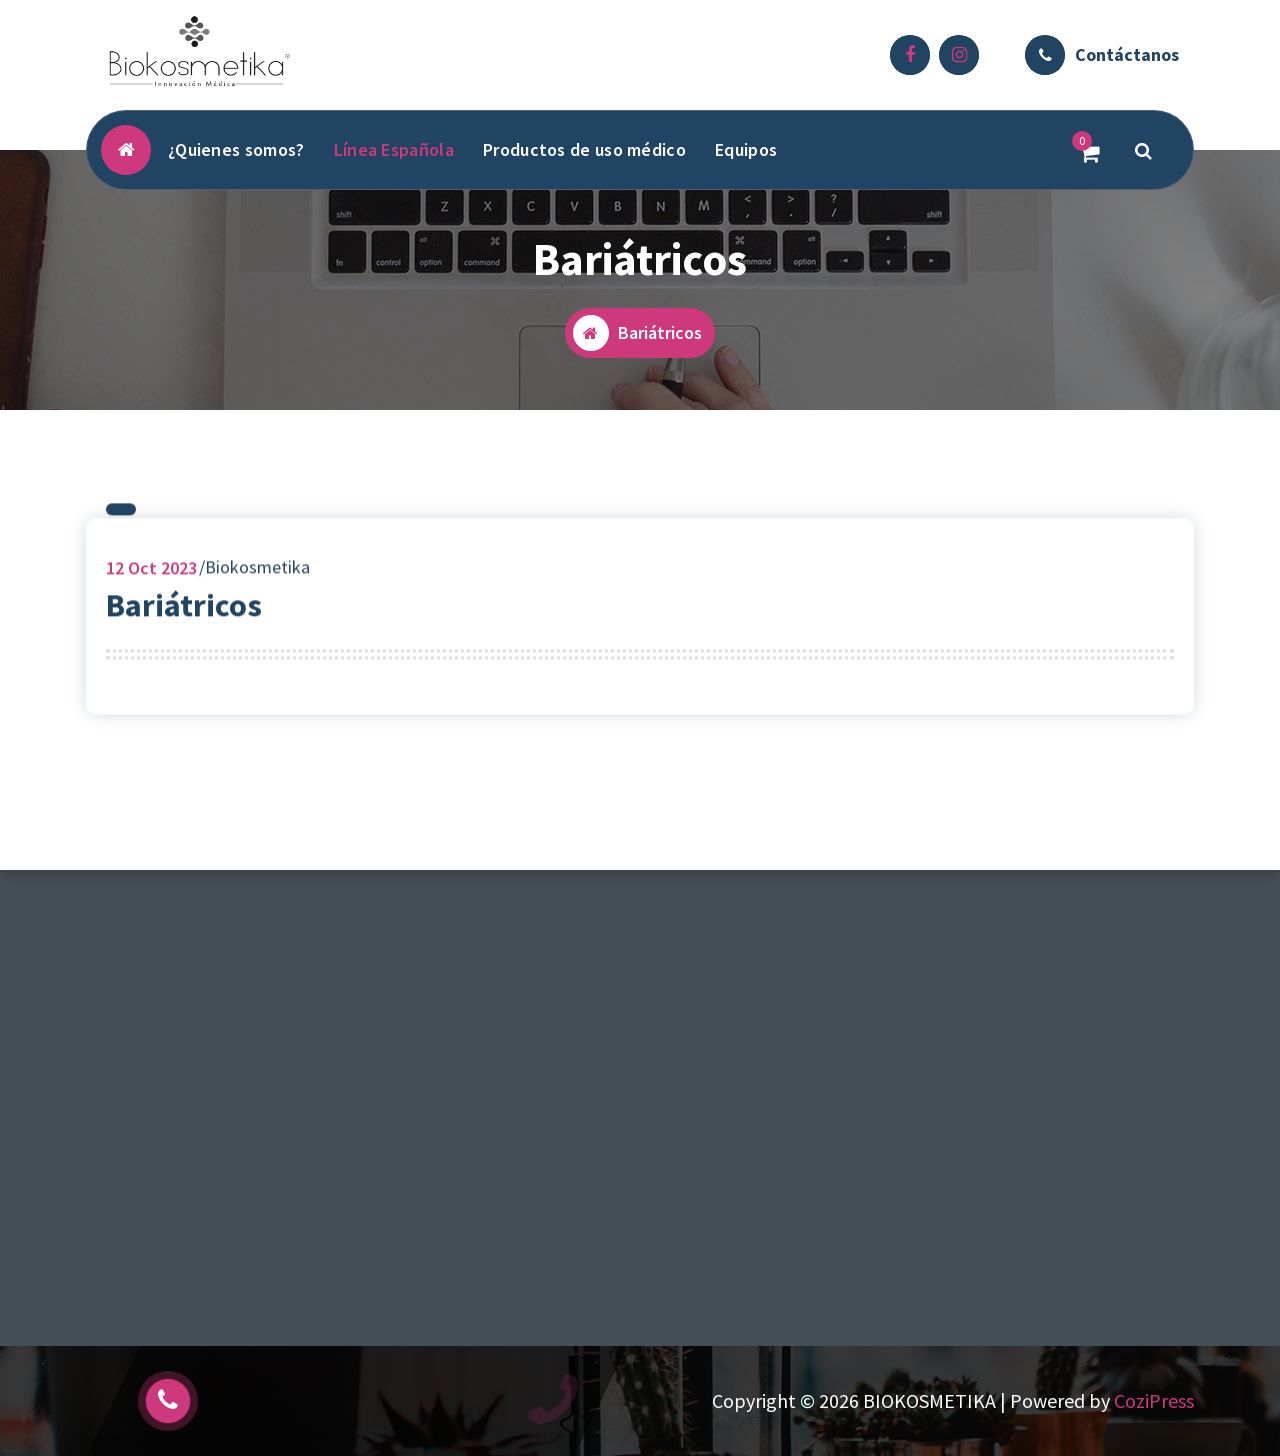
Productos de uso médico (584, 149)
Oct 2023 (151, 573)
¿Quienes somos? (236, 149)
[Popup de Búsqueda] (1144, 150)
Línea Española (394, 149)
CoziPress (1154, 1400)
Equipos (746, 149)
